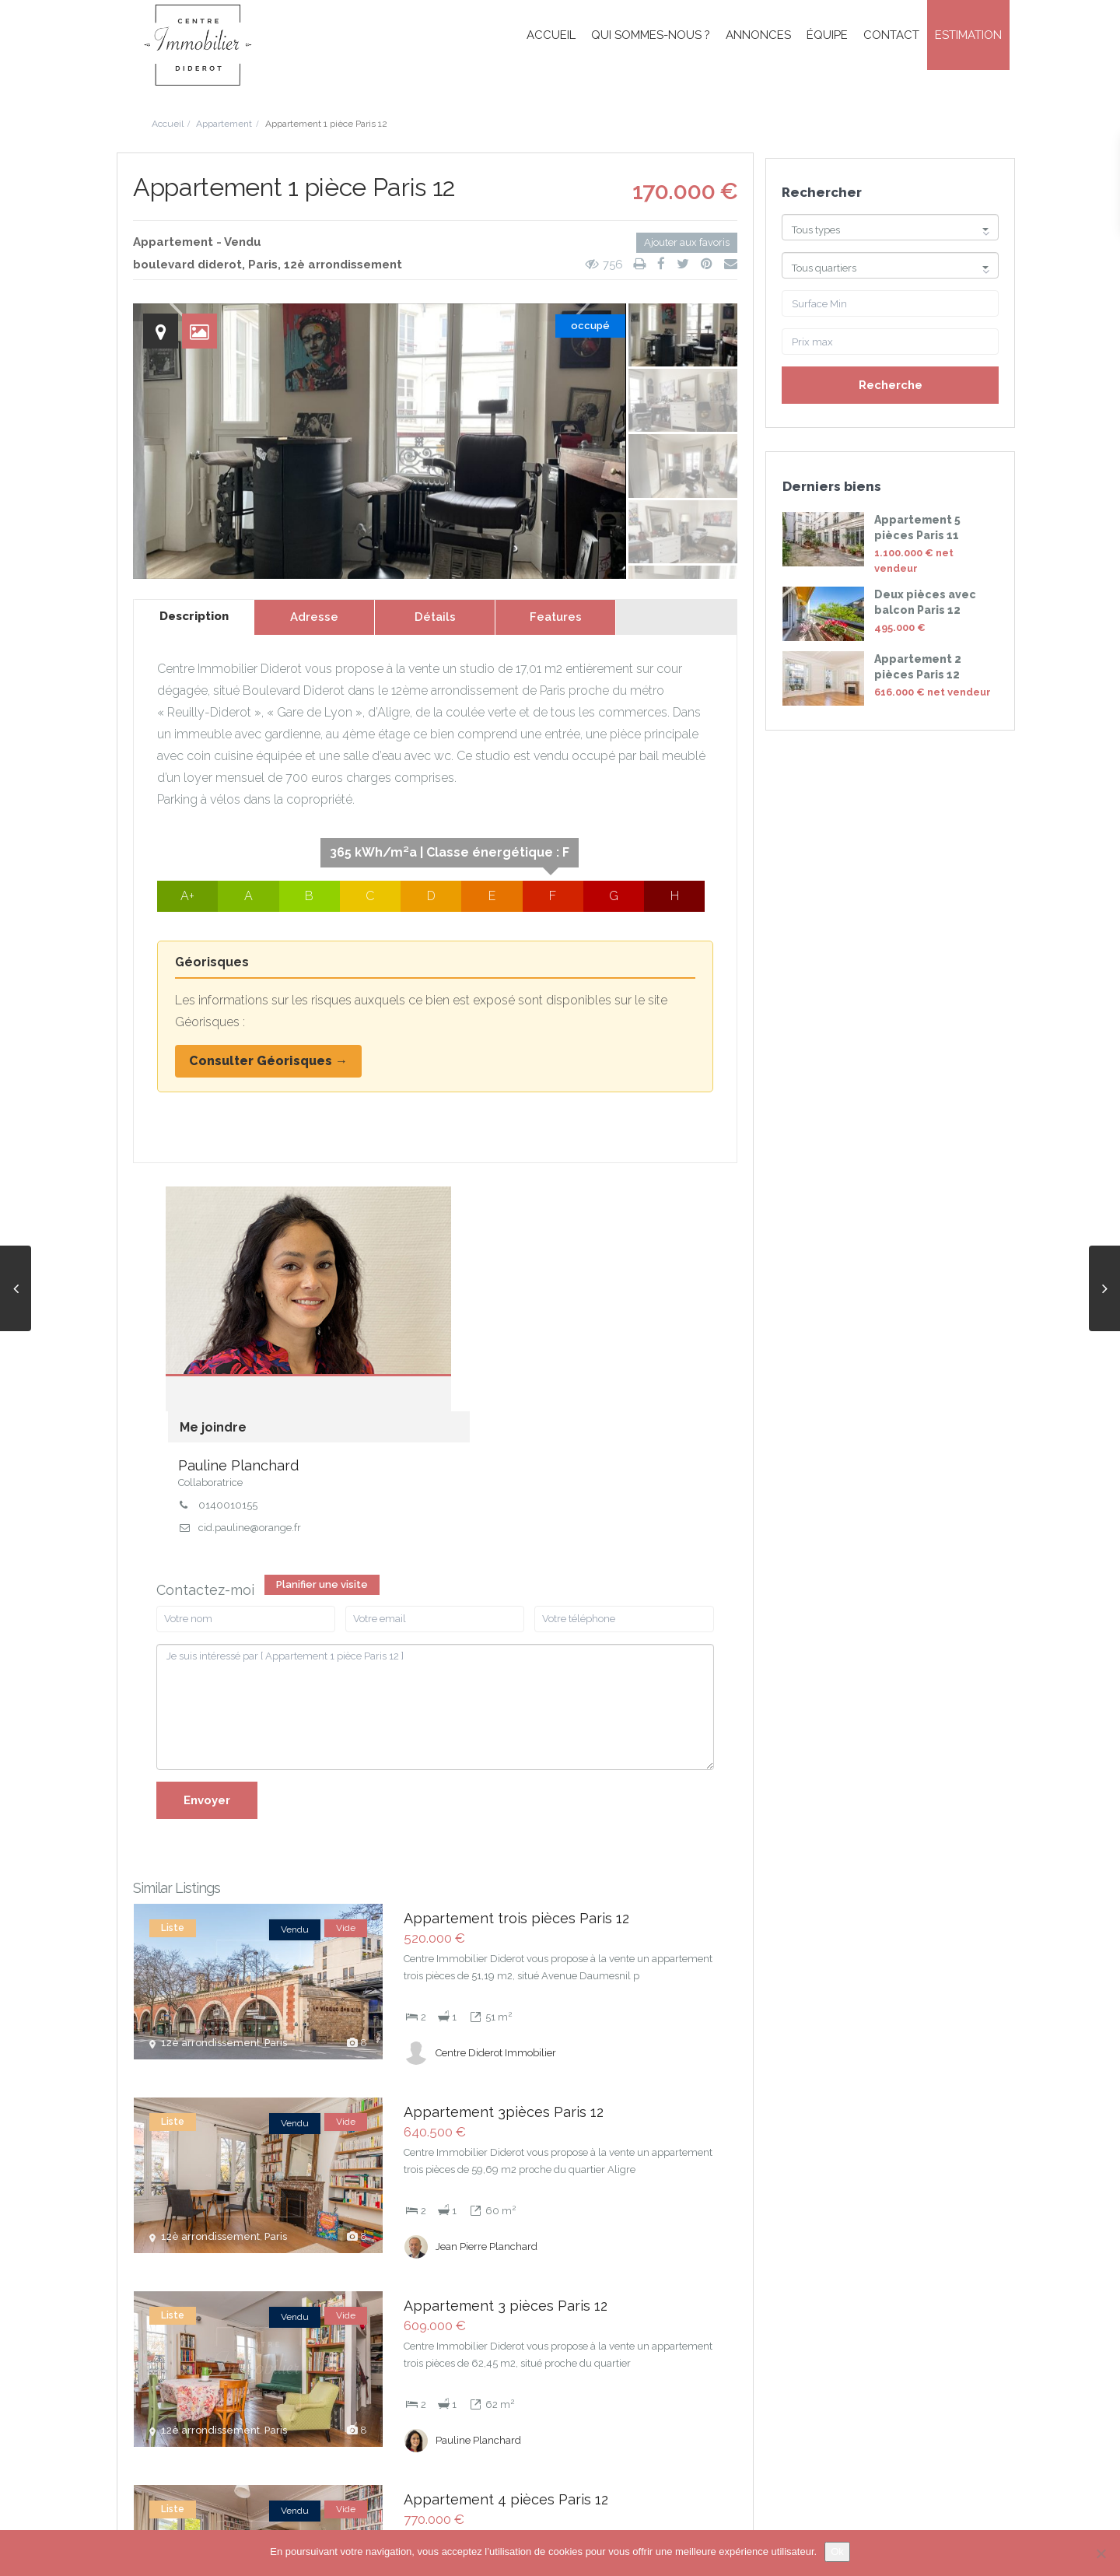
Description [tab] (194, 616)
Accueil (551, 35)
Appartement (224, 123)
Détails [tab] (435, 617)
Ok (837, 2551)
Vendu (242, 242)
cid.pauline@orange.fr (482, 1302)
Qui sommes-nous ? (650, 35)
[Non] (1100, 2553)
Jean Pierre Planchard (486, 2042)
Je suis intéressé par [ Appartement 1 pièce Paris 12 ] (435, 1528)
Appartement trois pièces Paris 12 (516, 1740)
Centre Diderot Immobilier (496, 1861)
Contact (891, 35)
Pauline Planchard (471, 1240)
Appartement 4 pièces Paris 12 (506, 2281)
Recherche (890, 385)
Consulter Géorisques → (268, 1060)
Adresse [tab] (314, 617)
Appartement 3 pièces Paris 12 (505, 2101)
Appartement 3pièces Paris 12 (504, 1920)
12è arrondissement (343, 265)
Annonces (758, 35)
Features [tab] (556, 617)
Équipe (827, 35)
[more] (562, 1814)
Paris (263, 265)
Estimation (968, 35)
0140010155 (460, 1280)
